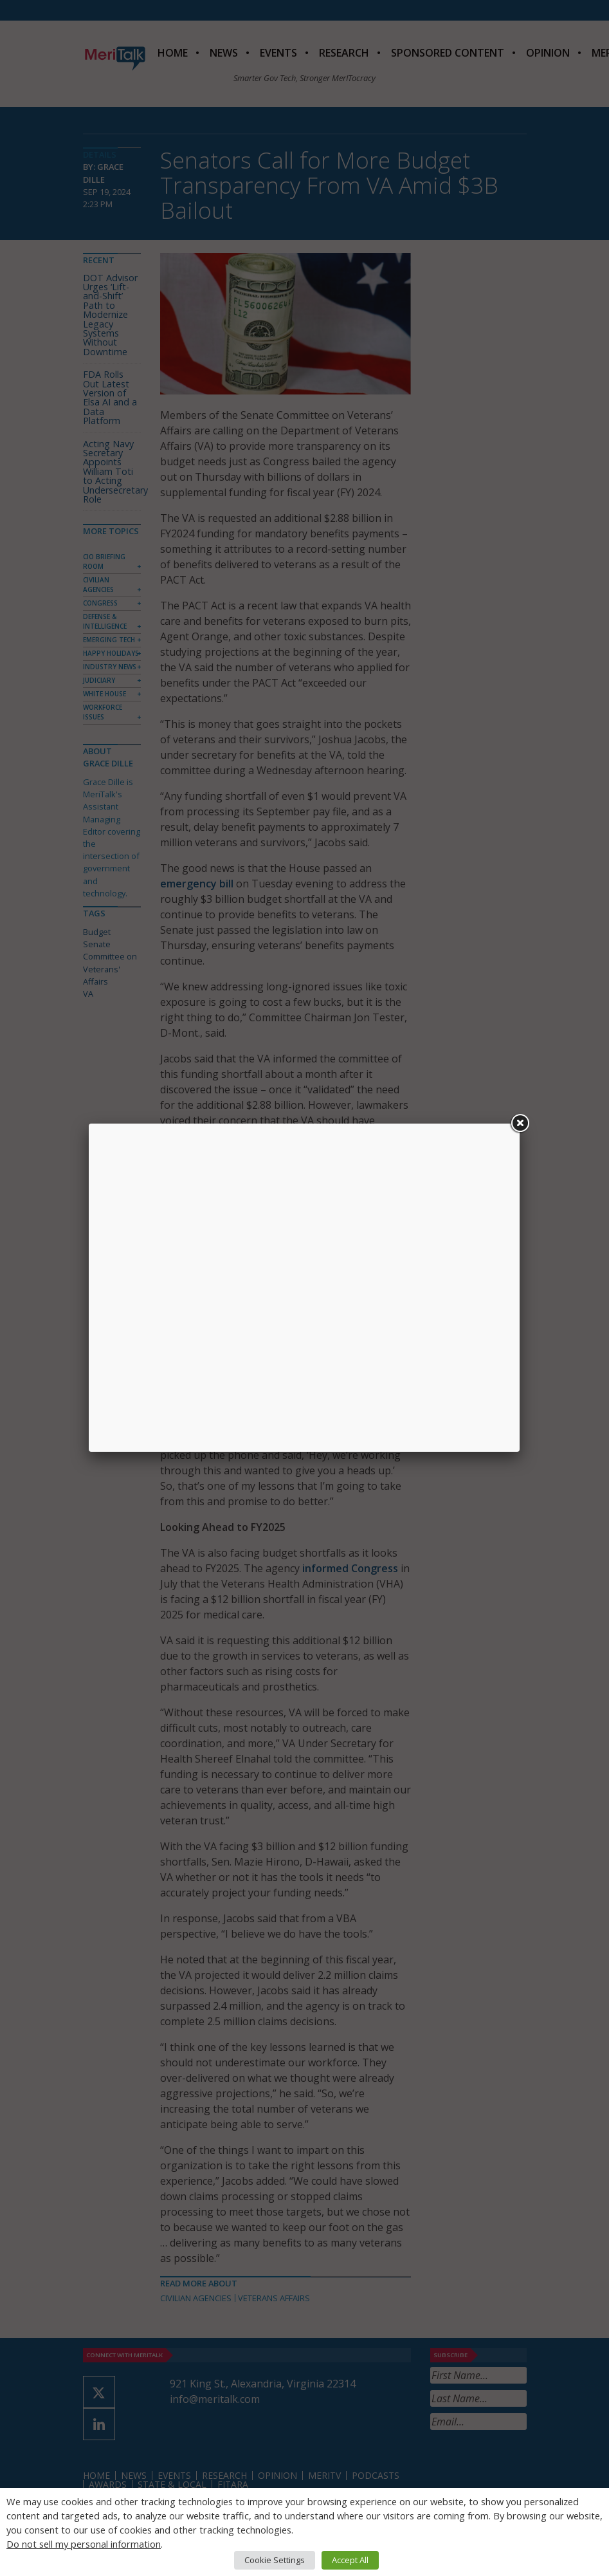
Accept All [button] (350, 2560)
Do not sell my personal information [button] (83, 2543)
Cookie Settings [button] (274, 2560)
